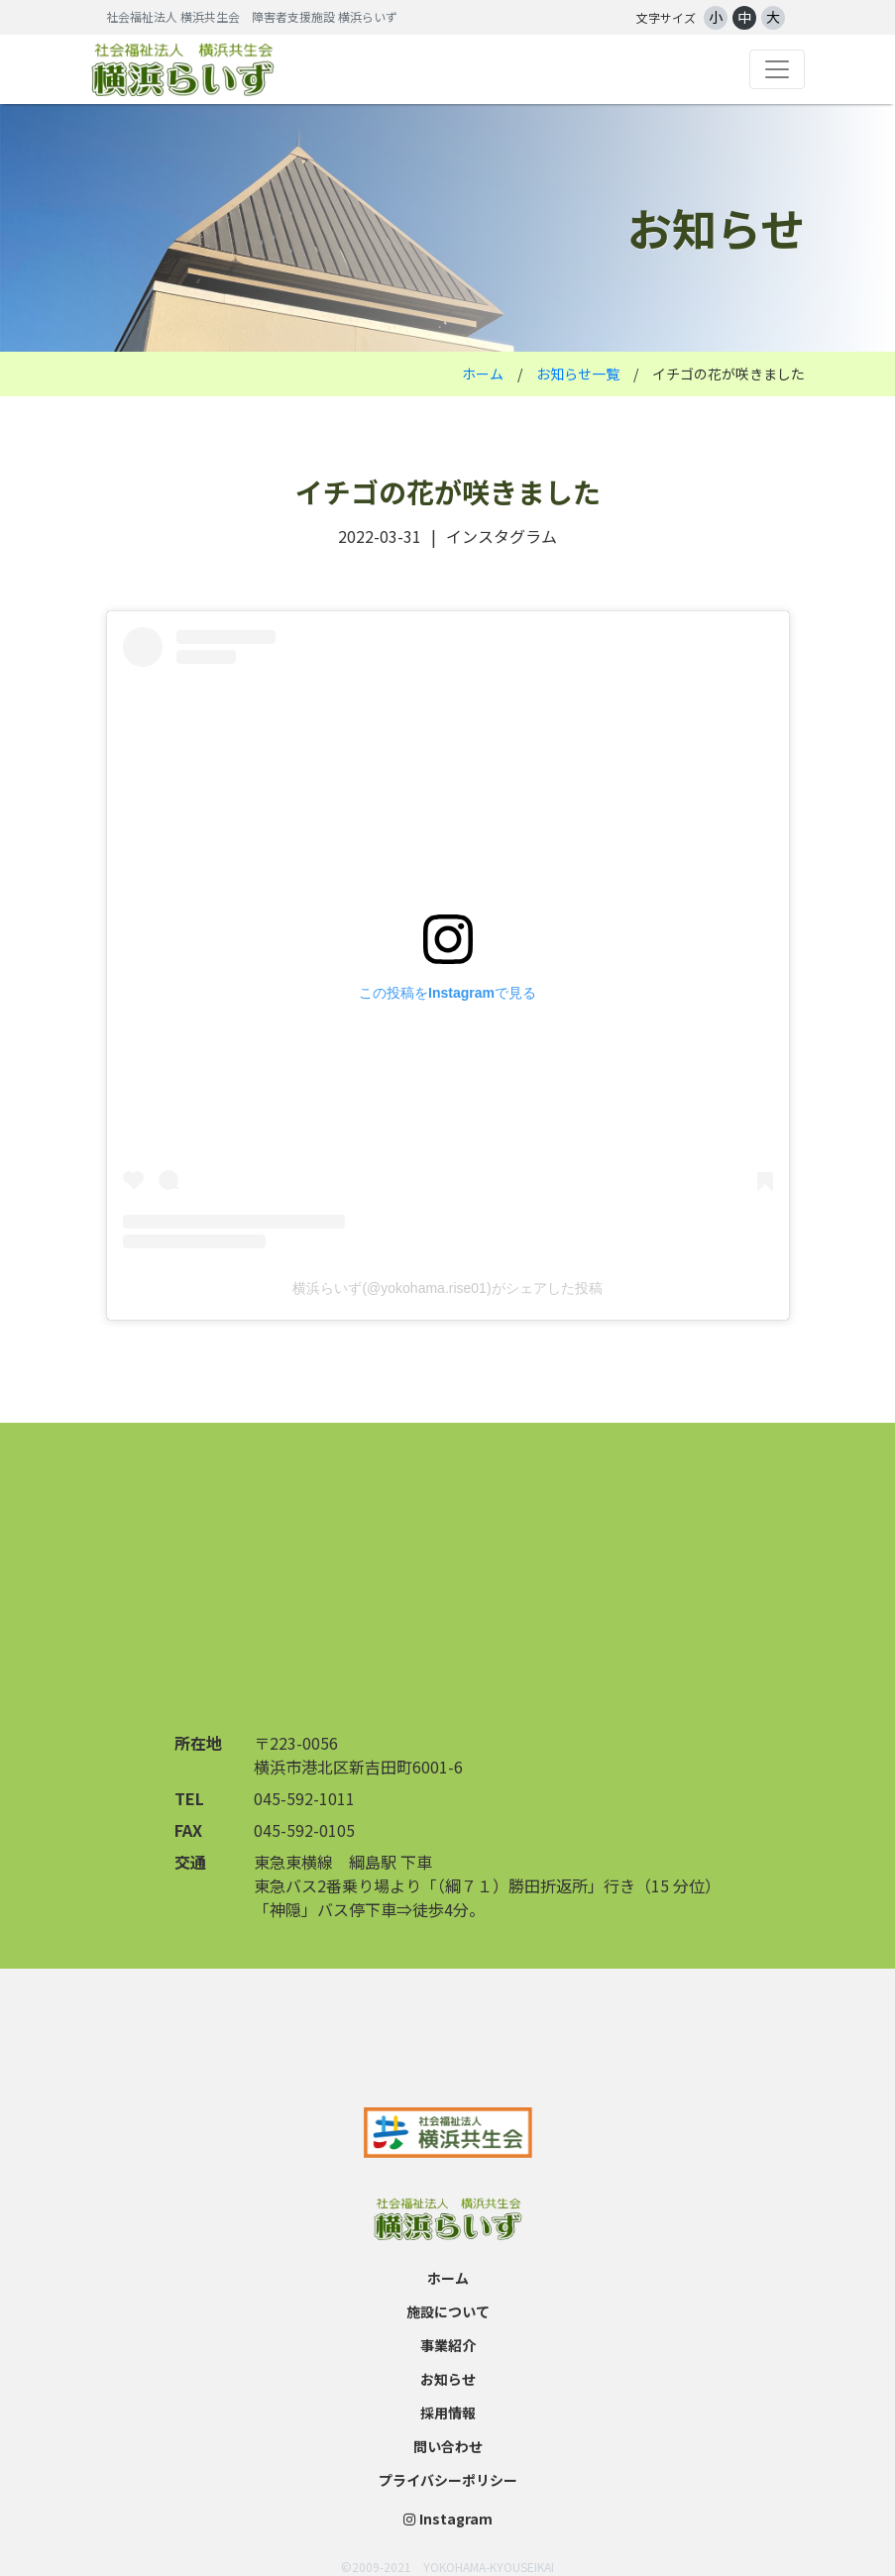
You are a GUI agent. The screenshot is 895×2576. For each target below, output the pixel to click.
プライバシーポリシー (448, 2480)
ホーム (482, 373)
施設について (448, 2311)
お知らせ (448, 2379)
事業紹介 (448, 2345)
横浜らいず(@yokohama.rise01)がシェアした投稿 (447, 1288)
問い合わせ (448, 2446)
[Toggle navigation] (777, 69)
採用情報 (448, 2412)
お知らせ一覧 (577, 373)
